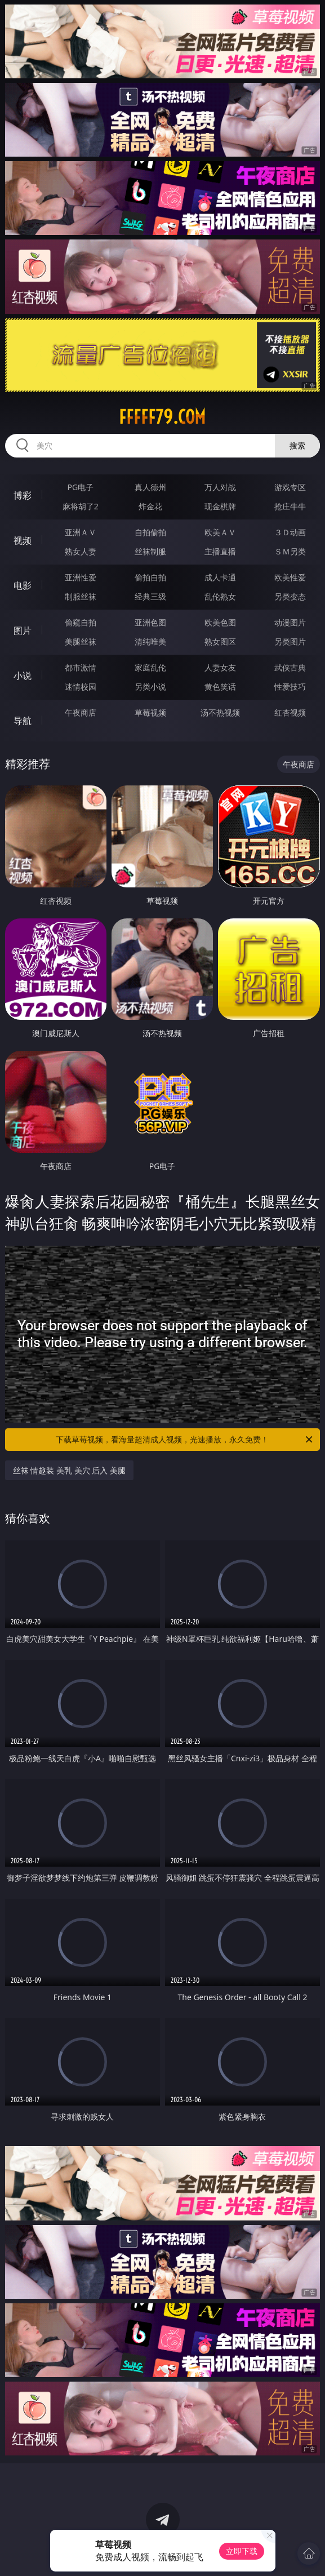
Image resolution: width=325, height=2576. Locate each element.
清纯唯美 (150, 641)
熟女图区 (220, 641)
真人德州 (150, 487)
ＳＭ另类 (290, 551)
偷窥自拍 (80, 622)
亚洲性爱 (80, 577)
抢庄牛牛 (290, 506)
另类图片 (290, 641)
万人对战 (220, 487)
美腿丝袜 (80, 641)
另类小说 (150, 686)
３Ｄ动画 (290, 532)
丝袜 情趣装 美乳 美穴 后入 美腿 (69, 1470)
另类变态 (290, 596)
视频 (23, 540)
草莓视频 (150, 712)
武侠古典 (290, 667)
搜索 (297, 445)
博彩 (23, 495)
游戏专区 (290, 487)
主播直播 (220, 551)
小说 (23, 675)
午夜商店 (80, 712)
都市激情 (80, 667)
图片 (23, 630)
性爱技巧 (290, 686)
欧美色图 (220, 622)
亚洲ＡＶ (80, 532)
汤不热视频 (220, 712)
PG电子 (80, 487)
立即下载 (241, 2551)
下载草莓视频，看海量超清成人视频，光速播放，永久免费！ (185, 1439)
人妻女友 (220, 667)
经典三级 (150, 596)
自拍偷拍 (150, 532)
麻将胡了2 (81, 506)
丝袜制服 (150, 551)
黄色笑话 (220, 686)
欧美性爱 (290, 577)
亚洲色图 (150, 622)
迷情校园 (80, 686)
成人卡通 (220, 577)
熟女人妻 (80, 551)
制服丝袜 (80, 596)
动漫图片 (290, 622)
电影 (23, 585)
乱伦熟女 (220, 596)
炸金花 (150, 506)
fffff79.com (162, 417)
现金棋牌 (220, 506)
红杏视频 (290, 712)
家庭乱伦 (150, 667)
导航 (23, 720)
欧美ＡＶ (220, 532)
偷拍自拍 (150, 577)
